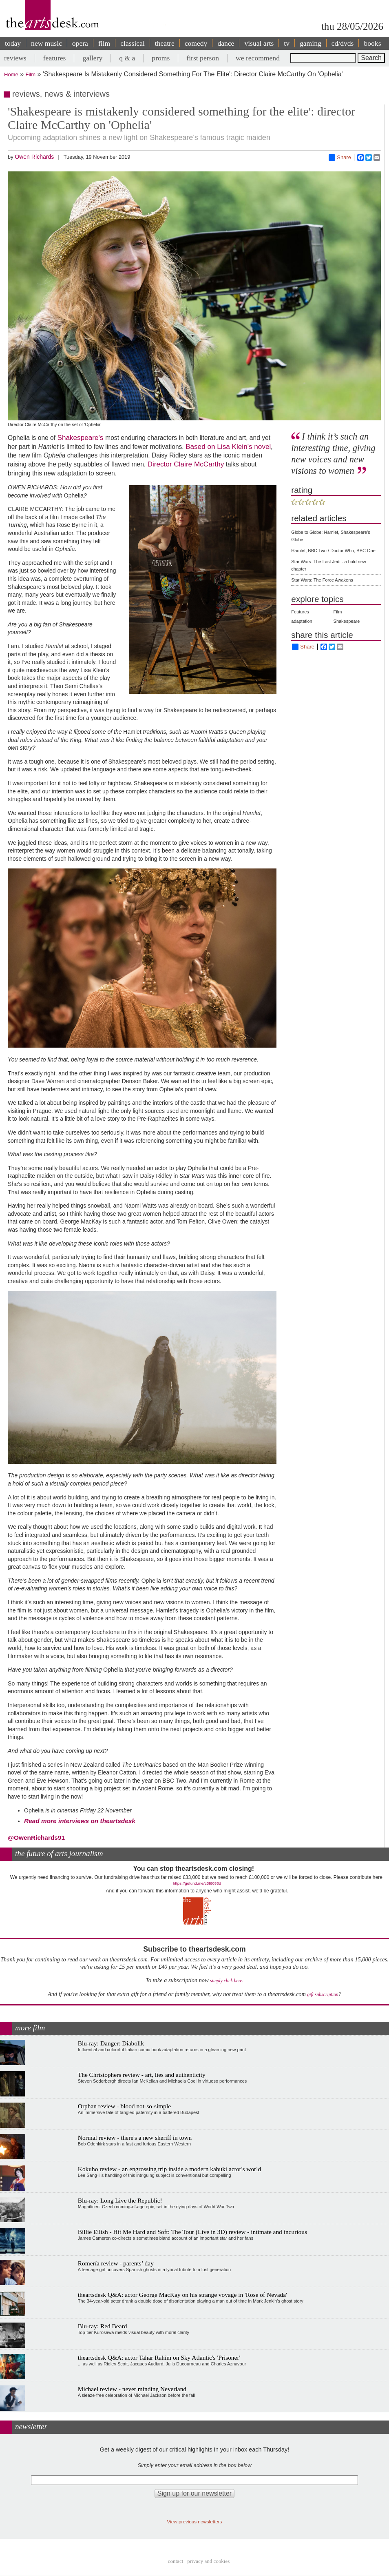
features (54, 58)
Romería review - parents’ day (116, 2263)
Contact (175, 2561)
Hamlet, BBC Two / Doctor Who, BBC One (333, 550)
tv (287, 43)
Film (31, 74)
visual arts (259, 43)
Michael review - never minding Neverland (132, 2388)
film (104, 43)
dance (225, 43)
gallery (92, 58)
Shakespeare (347, 621)
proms (161, 58)
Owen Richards (34, 156)
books (372, 43)
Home (11, 74)
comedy (196, 43)
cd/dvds (343, 43)
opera (80, 43)
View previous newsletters (194, 2521)
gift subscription (322, 1994)
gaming (310, 43)
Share (340, 157)
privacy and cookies (208, 2561)
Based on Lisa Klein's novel (228, 446)
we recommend (258, 58)
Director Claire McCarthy (186, 464)
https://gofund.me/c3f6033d (197, 1883)
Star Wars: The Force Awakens (322, 579)
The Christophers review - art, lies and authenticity (142, 2074)
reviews (15, 58)
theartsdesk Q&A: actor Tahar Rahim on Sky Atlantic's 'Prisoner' (159, 2357)
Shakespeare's (81, 437)
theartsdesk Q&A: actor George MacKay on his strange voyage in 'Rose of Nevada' (182, 2294)
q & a (127, 58)
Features (300, 611)
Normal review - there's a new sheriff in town (135, 2137)
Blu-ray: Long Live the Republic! (120, 2200)
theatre (165, 43)
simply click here (226, 1980)
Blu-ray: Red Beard (102, 2326)
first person (202, 58)
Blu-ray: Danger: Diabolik (111, 2043)
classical (132, 43)
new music (46, 43)
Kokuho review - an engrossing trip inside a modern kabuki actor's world (169, 2168)
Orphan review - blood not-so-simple (124, 2106)
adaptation (301, 621)
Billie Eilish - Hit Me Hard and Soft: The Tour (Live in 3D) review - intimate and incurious (192, 2231)
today (13, 43)
